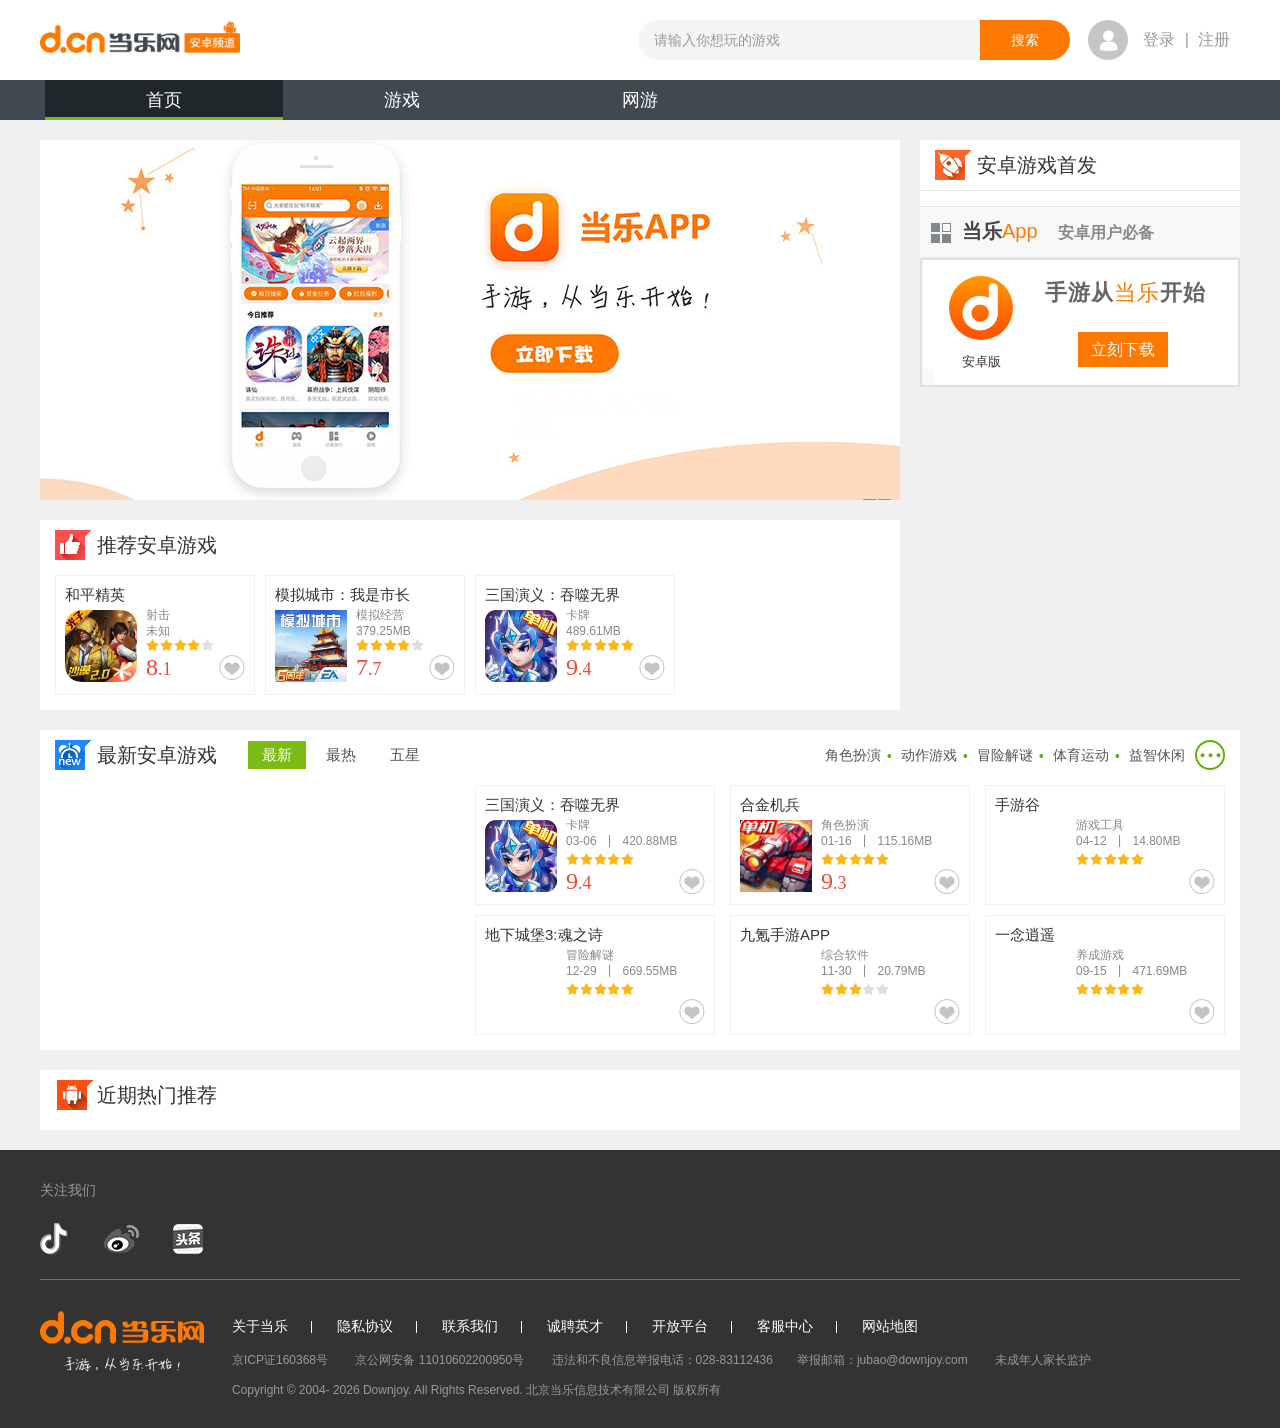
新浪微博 (121, 1239)
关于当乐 (260, 1326)
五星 (405, 754)
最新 (277, 754)
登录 (1159, 39)
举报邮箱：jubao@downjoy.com (882, 1360)
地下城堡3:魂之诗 (544, 934)
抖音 (56, 1239)
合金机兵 (770, 804)
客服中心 (785, 1326)
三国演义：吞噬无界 (552, 594)
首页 (164, 105)
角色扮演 (853, 755)
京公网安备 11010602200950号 (439, 1360)
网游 (640, 100)
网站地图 (890, 1326)
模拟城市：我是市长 (342, 594)
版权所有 (697, 1390)
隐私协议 (365, 1326)
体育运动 (1081, 755)
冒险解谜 (1005, 755)
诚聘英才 (575, 1326)
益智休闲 (1157, 755)
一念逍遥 (1025, 934)
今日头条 (187, 1239)
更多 (1210, 755)
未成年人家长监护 (1043, 1360)
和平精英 (95, 594)
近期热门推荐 (157, 1095)
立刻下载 (1123, 349)
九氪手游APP (785, 934)
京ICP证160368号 (280, 1360)
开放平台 (680, 1326)
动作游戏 (929, 755)
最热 (341, 754)
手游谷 (1017, 804)
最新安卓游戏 (157, 755)
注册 (1214, 39)
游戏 (402, 100)
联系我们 (470, 1326)
